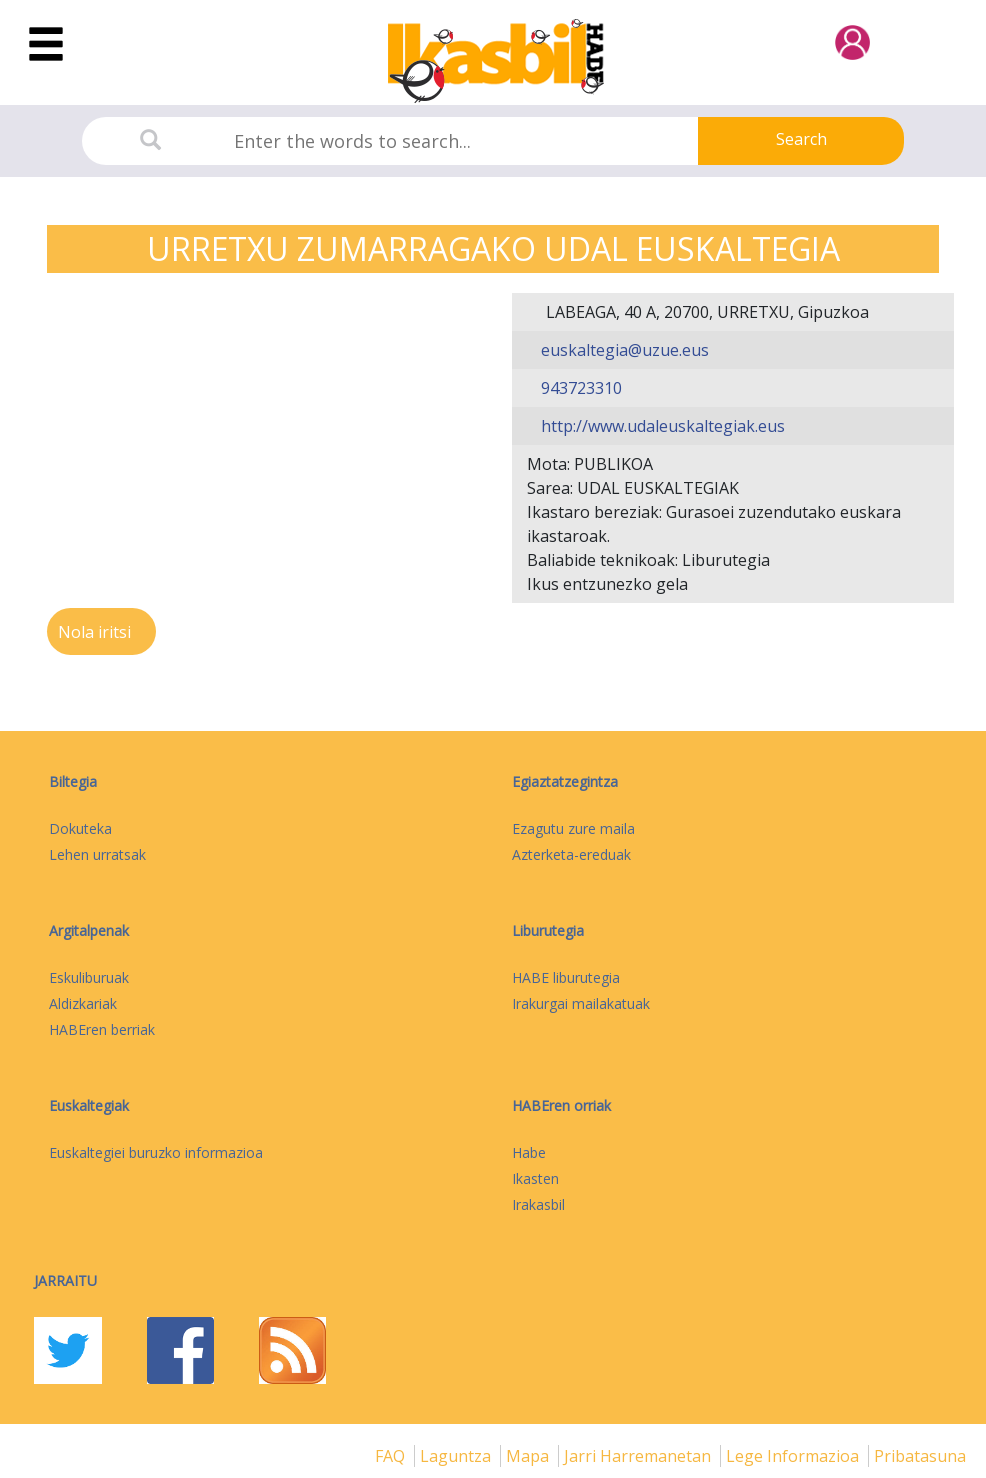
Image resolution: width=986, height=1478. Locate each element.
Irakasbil (538, 1204)
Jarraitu (65, 1280)
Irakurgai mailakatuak (581, 1003)
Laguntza (457, 1456)
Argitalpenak (89, 930)
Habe (529, 1152)
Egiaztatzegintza (565, 781)
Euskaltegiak (89, 1105)
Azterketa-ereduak (571, 854)
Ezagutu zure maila (573, 828)
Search (801, 139)
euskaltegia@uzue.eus (623, 350)
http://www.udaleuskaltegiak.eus (661, 426)
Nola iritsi (96, 632)
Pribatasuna (920, 1456)
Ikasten (535, 1178)
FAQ (392, 1456)
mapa (529, 1456)
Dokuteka (80, 828)
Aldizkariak (83, 1003)
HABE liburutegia (566, 977)
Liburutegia (548, 930)
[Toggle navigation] (46, 45)
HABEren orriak (561, 1105)
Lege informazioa (794, 1456)
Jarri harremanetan (639, 1456)
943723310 (579, 388)
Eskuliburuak (89, 977)
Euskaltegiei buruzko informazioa (156, 1152)
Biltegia (73, 781)
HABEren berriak (102, 1029)
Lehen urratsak (97, 854)
